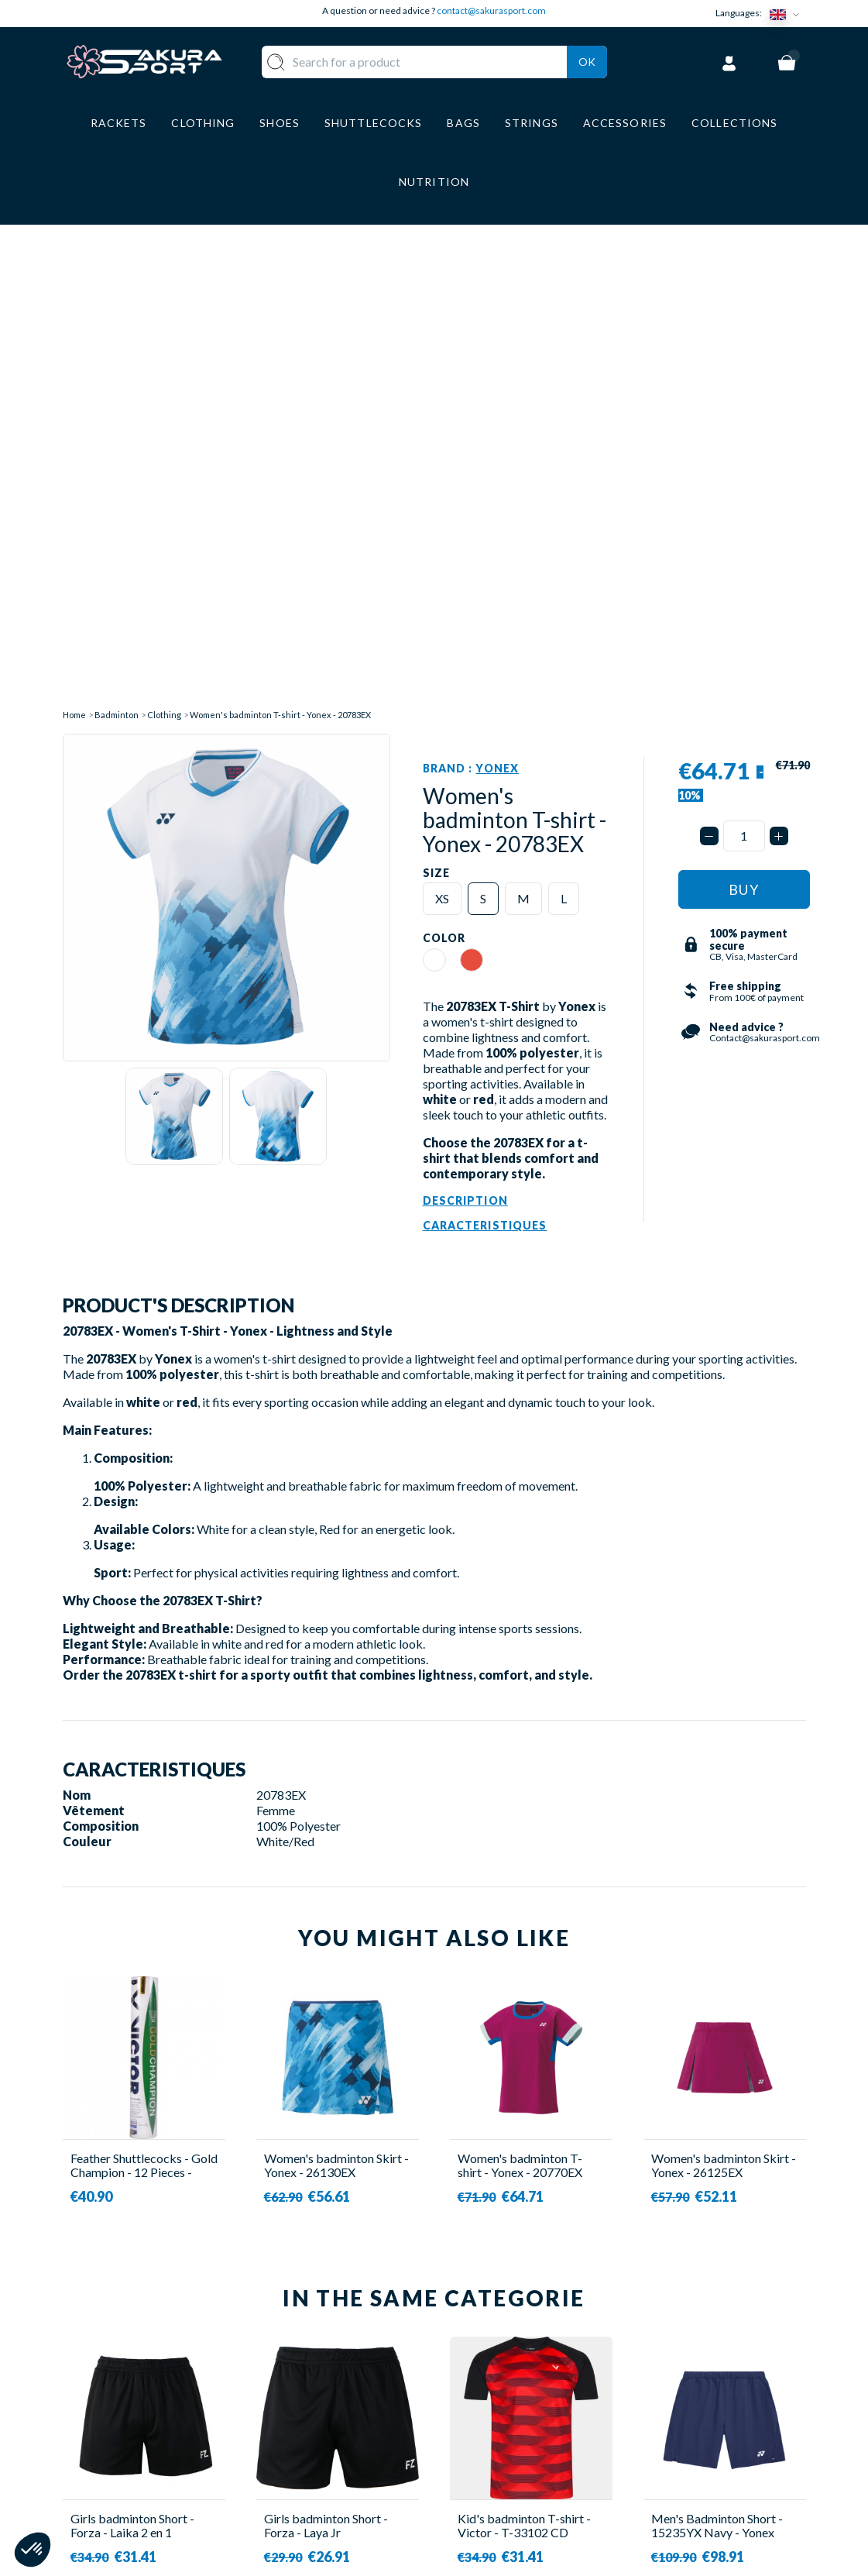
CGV (463, 2425)
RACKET (343, 2357)
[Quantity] (744, 350)
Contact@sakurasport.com (135, 2461)
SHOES (338, 2425)
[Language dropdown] (787, 13)
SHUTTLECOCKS (367, 2379)
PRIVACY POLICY (501, 2471)
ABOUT (472, 2357)
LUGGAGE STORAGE (347, 2455)
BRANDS (342, 2507)
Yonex (497, 282)
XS (442, 412)
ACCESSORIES (360, 2485)
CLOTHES (345, 2402)
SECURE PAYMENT (503, 2402)
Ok (586, 59)
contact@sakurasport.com (491, 10)
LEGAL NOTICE (493, 2448)
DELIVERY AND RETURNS (522, 2379)
